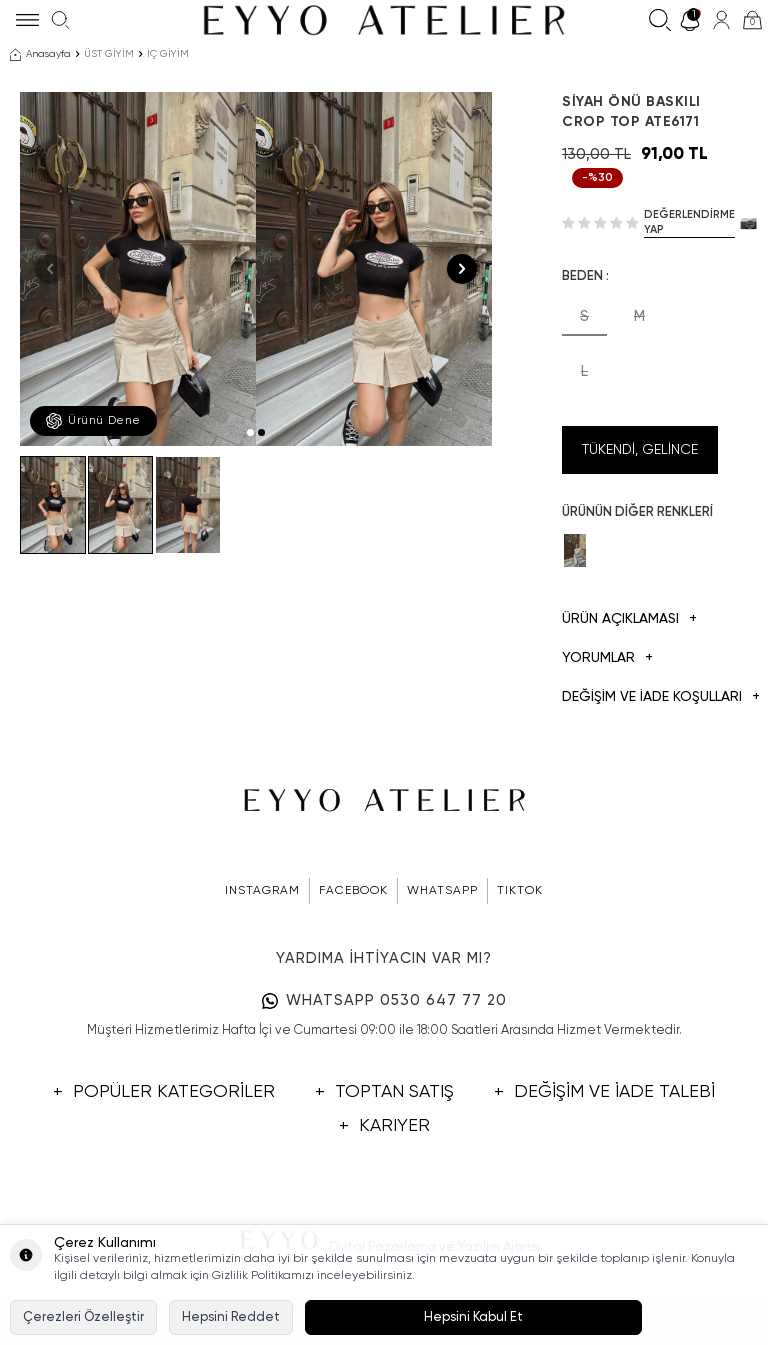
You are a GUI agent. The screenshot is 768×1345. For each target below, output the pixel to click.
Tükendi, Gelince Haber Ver (640, 458)
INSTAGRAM (262, 891)
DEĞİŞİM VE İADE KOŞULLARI (640, 697)
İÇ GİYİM (168, 54)
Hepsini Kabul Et (473, 1317)
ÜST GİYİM (109, 54)
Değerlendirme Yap (689, 222)
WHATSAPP (442, 891)
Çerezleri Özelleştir (83, 1317)
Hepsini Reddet (231, 1317)
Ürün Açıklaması (629, 619)
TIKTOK (520, 891)
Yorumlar (607, 658)
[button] (250, 432)
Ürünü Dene (93, 421)
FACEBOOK (353, 891)
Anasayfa (40, 55)
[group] (138, 269)
